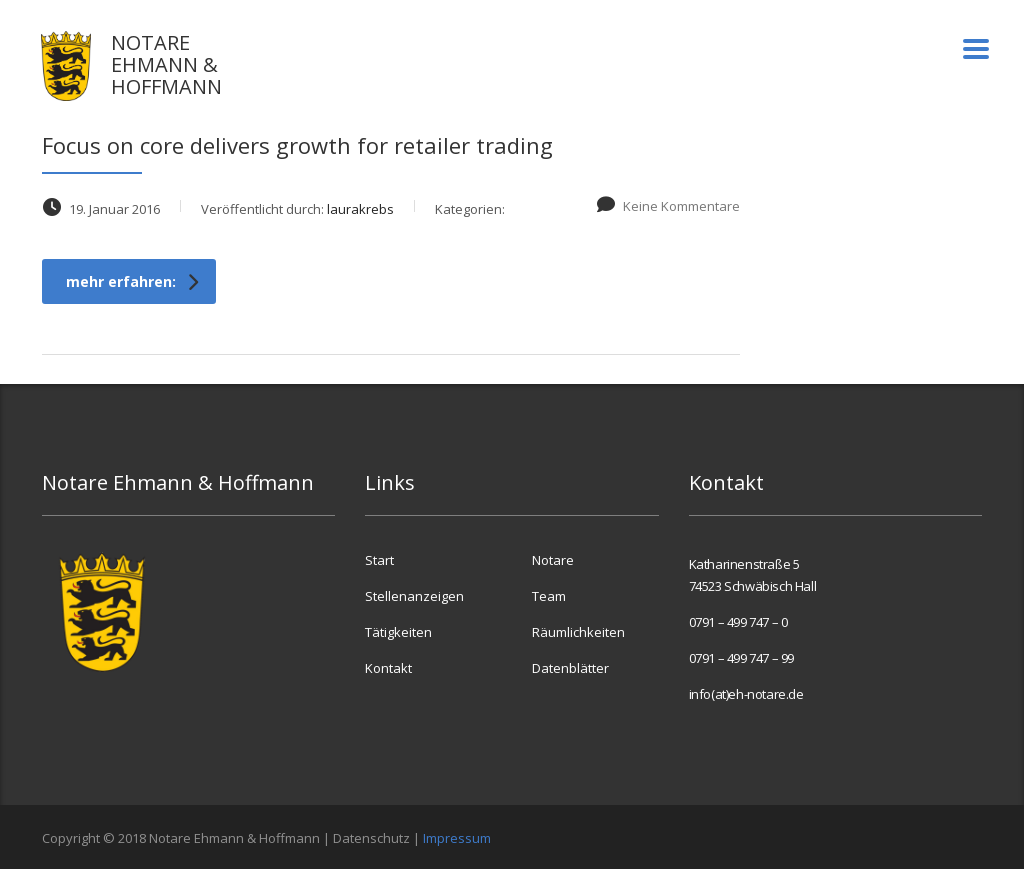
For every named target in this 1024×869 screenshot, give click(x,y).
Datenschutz (371, 838)
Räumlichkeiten (578, 632)
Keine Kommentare (668, 206)
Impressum (457, 838)
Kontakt (388, 668)
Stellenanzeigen (414, 596)
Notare (553, 560)
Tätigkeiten (398, 632)
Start (379, 560)
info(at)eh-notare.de (746, 694)
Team (549, 596)
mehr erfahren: (132, 281)
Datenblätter (570, 668)
